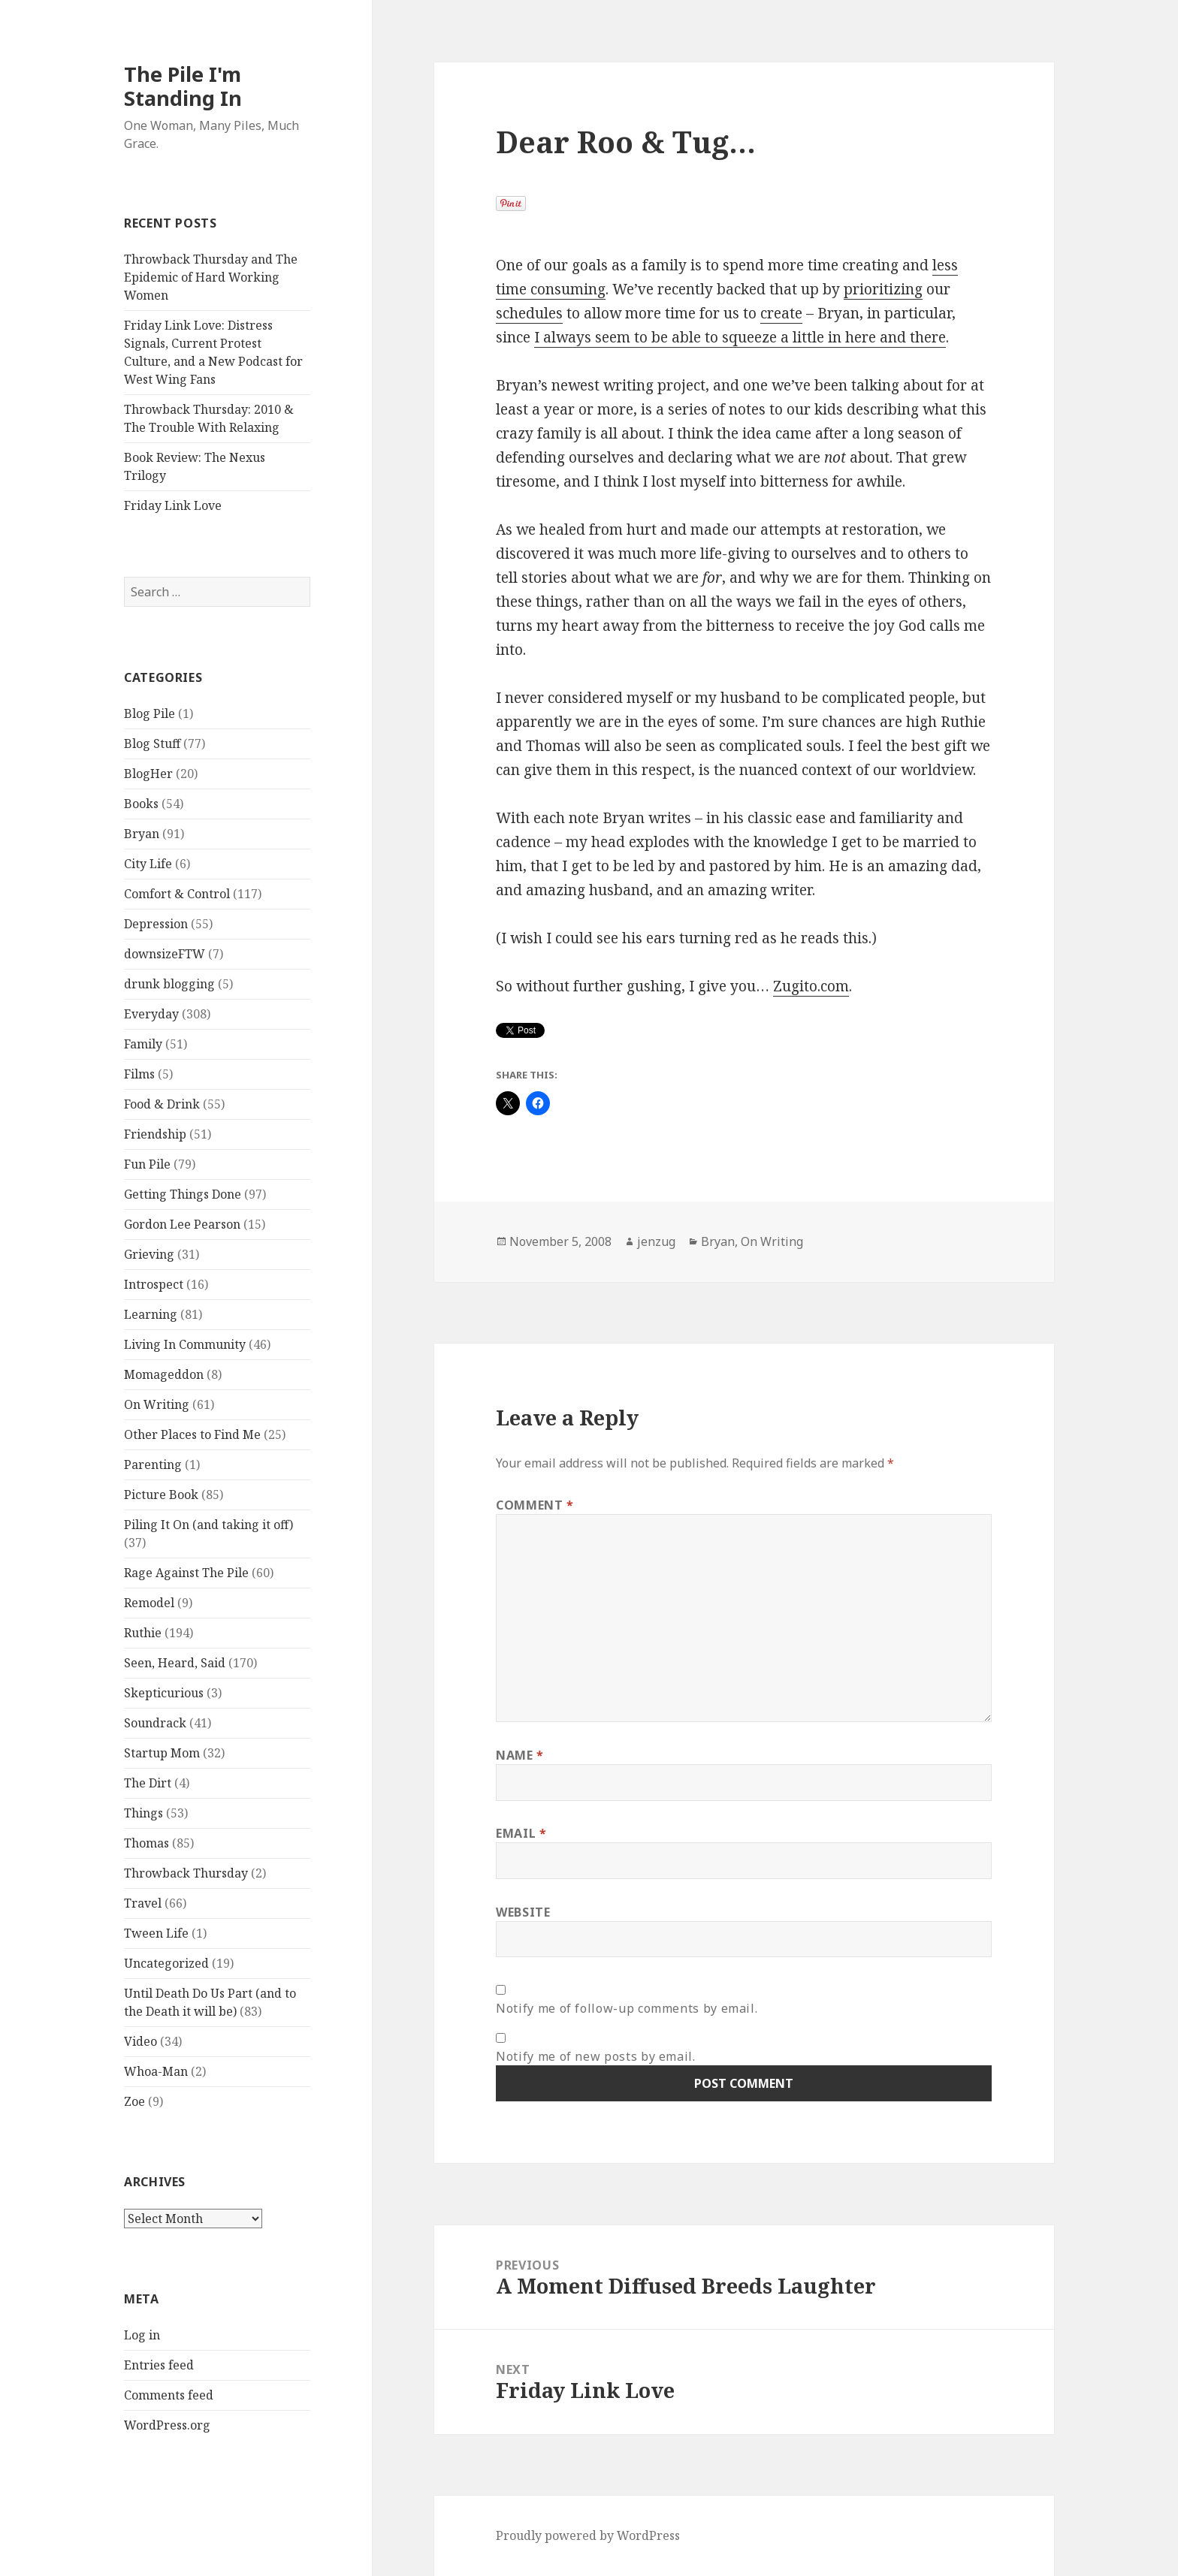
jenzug (656, 1241)
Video (140, 2041)
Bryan (141, 833)
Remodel (149, 1602)
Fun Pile (147, 1164)
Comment (535, 1505)
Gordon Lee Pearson (182, 1224)
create (781, 313)
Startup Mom (162, 1753)
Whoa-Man (156, 2071)
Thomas (146, 1843)
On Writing (156, 1404)
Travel (143, 1903)
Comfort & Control (177, 893)
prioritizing (883, 289)
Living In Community (185, 1344)
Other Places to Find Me (192, 1434)
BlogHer (148, 773)
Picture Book (161, 1494)
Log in (142, 2335)
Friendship (155, 1134)
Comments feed (168, 2395)
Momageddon (164, 1374)
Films (139, 1074)
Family (143, 1044)
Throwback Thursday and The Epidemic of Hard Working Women (211, 277)
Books (141, 803)
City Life (148, 863)
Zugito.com (811, 986)
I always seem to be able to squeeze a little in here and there (740, 337)
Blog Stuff (152, 743)
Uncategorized (166, 1963)
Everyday (151, 1014)
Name (520, 1755)
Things (143, 1813)
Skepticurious (164, 1693)
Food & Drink (162, 1104)
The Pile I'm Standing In (183, 86)
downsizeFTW (164, 954)
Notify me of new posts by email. (595, 2056)
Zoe (134, 2101)
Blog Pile (149, 713)
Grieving (149, 1254)
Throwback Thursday (186, 1873)
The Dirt (147, 1783)
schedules (529, 313)
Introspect (153, 1284)
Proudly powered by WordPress (588, 2535)
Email (521, 1833)
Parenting (153, 1464)
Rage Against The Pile (186, 1572)
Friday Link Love (173, 505)
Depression (156, 923)
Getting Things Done (182, 1194)
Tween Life (156, 1933)
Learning (150, 1314)
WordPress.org (167, 2425)
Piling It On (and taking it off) (208, 1524)
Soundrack (155, 1723)
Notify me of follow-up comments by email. (626, 2008)
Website (523, 1912)
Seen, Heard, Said (174, 1662)
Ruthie (143, 1632)
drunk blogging (169, 984)
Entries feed (159, 2365)
